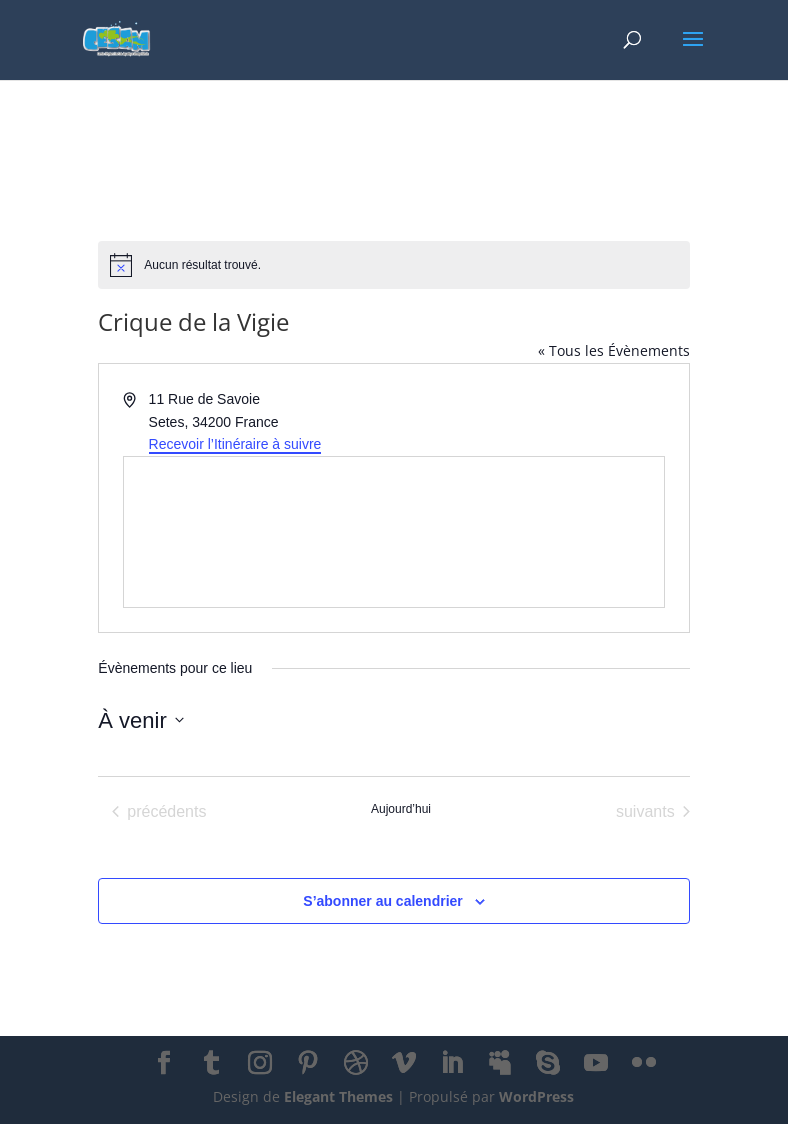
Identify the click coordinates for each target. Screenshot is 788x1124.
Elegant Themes (338, 1096)
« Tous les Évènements (614, 350)
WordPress (536, 1096)
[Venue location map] (393, 532)
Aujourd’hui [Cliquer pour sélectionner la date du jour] (401, 809)
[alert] (393, 265)
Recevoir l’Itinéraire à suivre (235, 444)
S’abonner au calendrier (383, 901)
